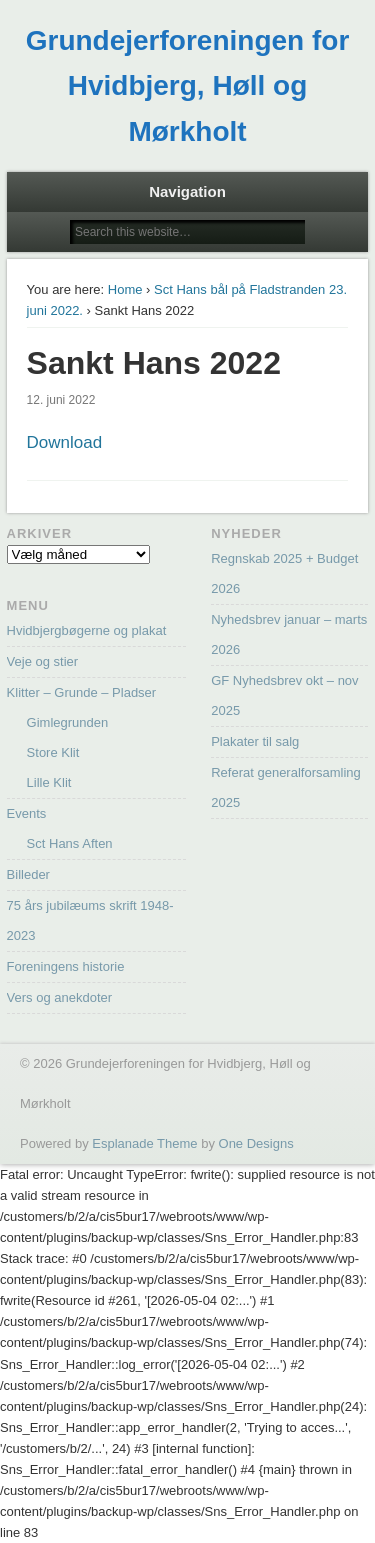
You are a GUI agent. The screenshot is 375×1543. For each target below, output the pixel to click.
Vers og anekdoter (60, 997)
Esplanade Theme (144, 1143)
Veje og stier (43, 661)
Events (27, 813)
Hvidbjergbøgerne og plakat (87, 630)
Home (125, 289)
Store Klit (53, 752)
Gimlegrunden (68, 722)
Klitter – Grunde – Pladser (82, 692)
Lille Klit (49, 782)
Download (65, 442)
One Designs (256, 1143)
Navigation (187, 191)
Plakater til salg (255, 741)
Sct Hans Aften (70, 843)
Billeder (28, 874)
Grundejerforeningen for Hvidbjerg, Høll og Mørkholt (188, 86)
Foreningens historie (66, 966)
